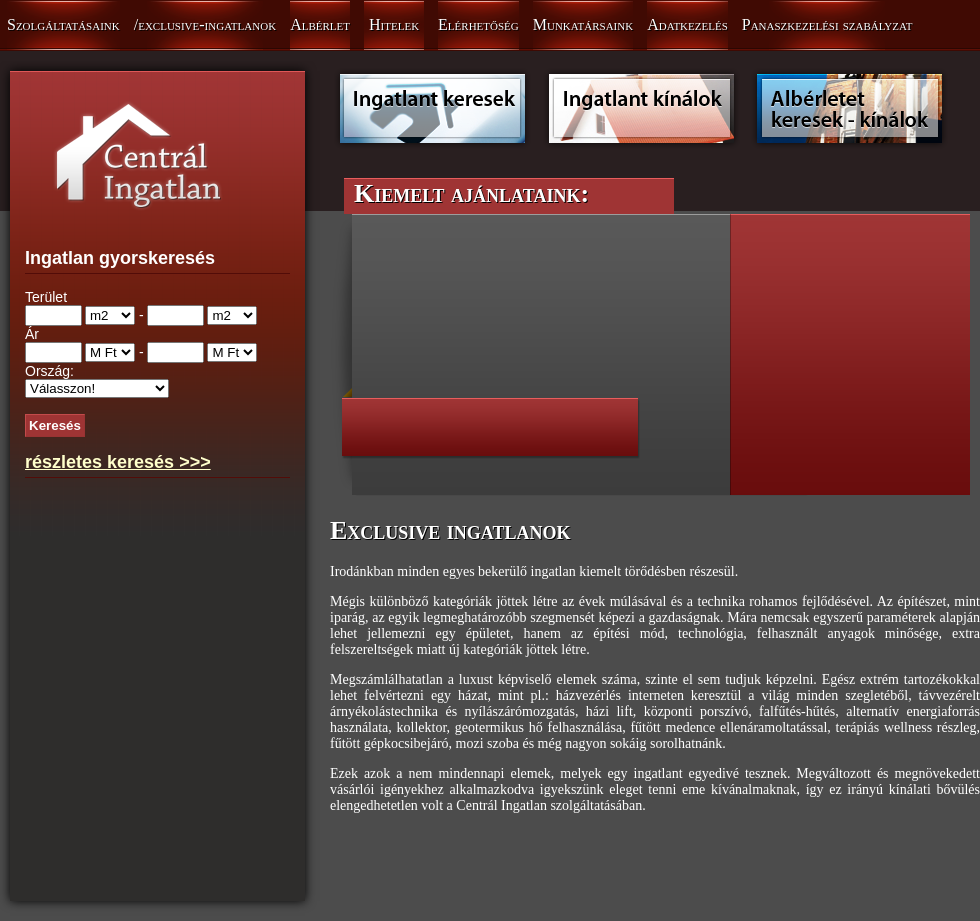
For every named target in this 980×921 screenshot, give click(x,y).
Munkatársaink (583, 24)
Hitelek (394, 24)
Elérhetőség (478, 24)
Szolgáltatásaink (63, 24)
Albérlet (320, 24)
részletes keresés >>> (118, 462)
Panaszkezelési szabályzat (827, 24)
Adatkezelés (687, 24)
